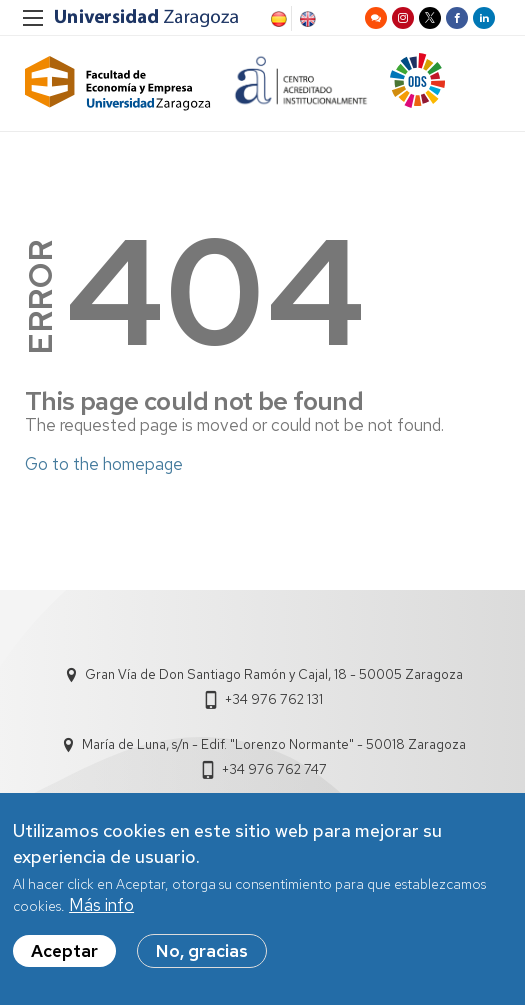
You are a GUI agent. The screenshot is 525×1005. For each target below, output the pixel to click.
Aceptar (64, 959)
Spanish (277, 19)
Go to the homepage (104, 464)
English (306, 19)
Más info (101, 913)
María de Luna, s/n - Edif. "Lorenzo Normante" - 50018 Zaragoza (274, 744)
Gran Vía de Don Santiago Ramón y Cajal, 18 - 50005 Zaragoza (274, 674)
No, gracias (202, 959)
